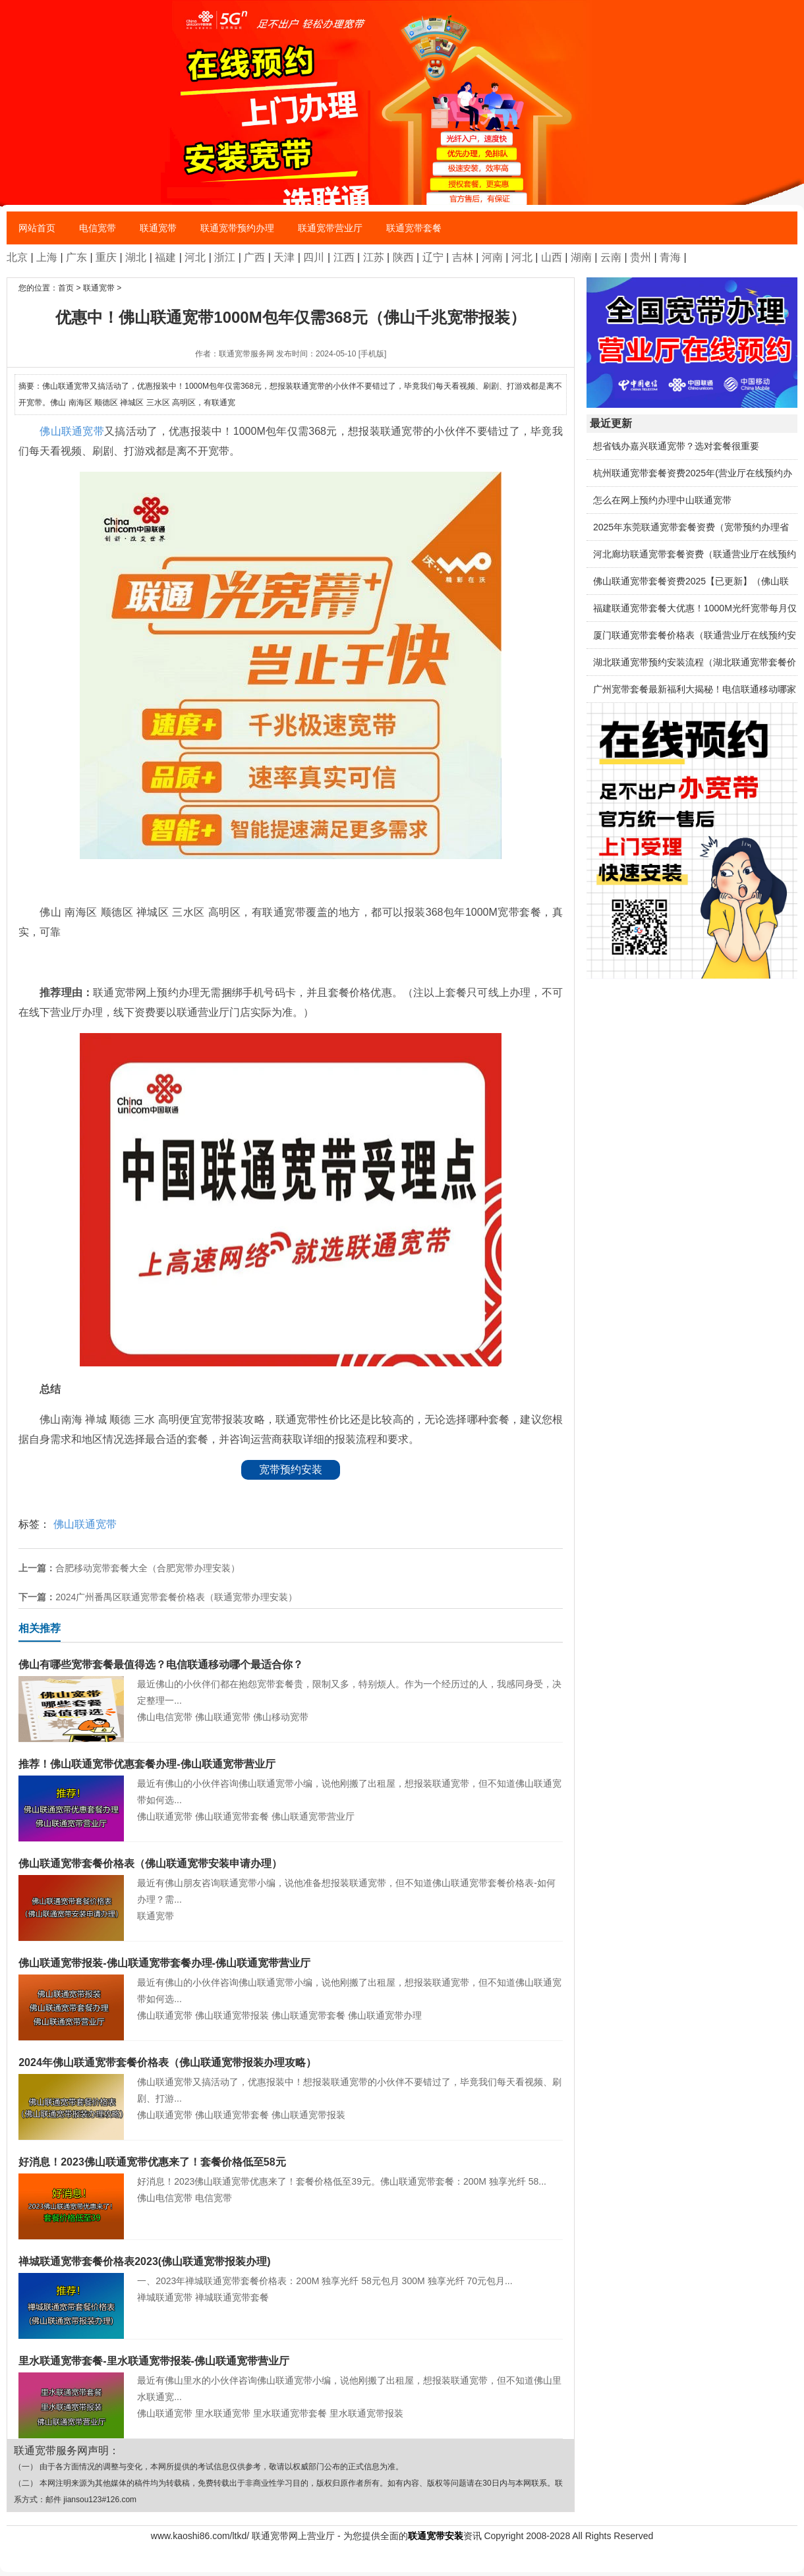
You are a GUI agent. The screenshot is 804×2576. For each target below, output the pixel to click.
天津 (284, 257)
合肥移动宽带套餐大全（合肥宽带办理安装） (147, 1568)
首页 (66, 288)
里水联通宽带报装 (366, 2413)
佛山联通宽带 (72, 431)
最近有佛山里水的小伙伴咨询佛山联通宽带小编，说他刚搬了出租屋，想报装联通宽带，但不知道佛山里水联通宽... (290, 2377)
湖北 (135, 257)
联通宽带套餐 (414, 228)
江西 (344, 257)
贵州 (640, 257)
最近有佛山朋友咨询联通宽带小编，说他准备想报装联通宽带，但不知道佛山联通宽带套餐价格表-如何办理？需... (290, 1880)
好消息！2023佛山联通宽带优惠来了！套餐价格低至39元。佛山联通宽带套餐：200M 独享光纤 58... (290, 2170)
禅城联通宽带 (164, 2297)
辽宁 (433, 257)
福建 (165, 257)
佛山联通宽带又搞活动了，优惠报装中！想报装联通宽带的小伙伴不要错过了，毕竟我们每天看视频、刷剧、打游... (290, 2079)
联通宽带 (158, 228)
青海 (670, 257)
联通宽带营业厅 (330, 228)
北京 (17, 257)
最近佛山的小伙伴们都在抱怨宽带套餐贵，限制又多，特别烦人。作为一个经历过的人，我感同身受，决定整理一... (290, 1681)
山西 (551, 257)
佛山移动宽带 (280, 1717)
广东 (76, 257)
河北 (195, 257)
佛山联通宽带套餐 (232, 1816)
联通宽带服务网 (246, 353)
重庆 (106, 257)
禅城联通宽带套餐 (232, 2297)
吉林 (462, 257)
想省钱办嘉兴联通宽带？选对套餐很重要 (676, 446)
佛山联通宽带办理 (385, 2015)
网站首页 (36, 228)
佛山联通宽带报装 (232, 2015)
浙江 (224, 257)
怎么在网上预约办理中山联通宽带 (662, 500)
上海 (46, 257)
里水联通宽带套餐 (290, 2413)
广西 (254, 257)
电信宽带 (97, 228)
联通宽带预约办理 (237, 228)
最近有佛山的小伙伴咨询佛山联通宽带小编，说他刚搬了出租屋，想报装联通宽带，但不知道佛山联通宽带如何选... (290, 1780)
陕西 (403, 257)
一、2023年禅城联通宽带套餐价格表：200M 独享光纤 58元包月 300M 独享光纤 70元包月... (290, 2269)
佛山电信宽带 (164, 1717)
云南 (610, 257)
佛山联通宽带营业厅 (313, 1816)
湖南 (581, 257)
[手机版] (373, 353)
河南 (492, 257)
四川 (313, 257)
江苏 (373, 257)
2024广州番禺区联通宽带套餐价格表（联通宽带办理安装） (176, 1597)
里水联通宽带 (222, 2413)
